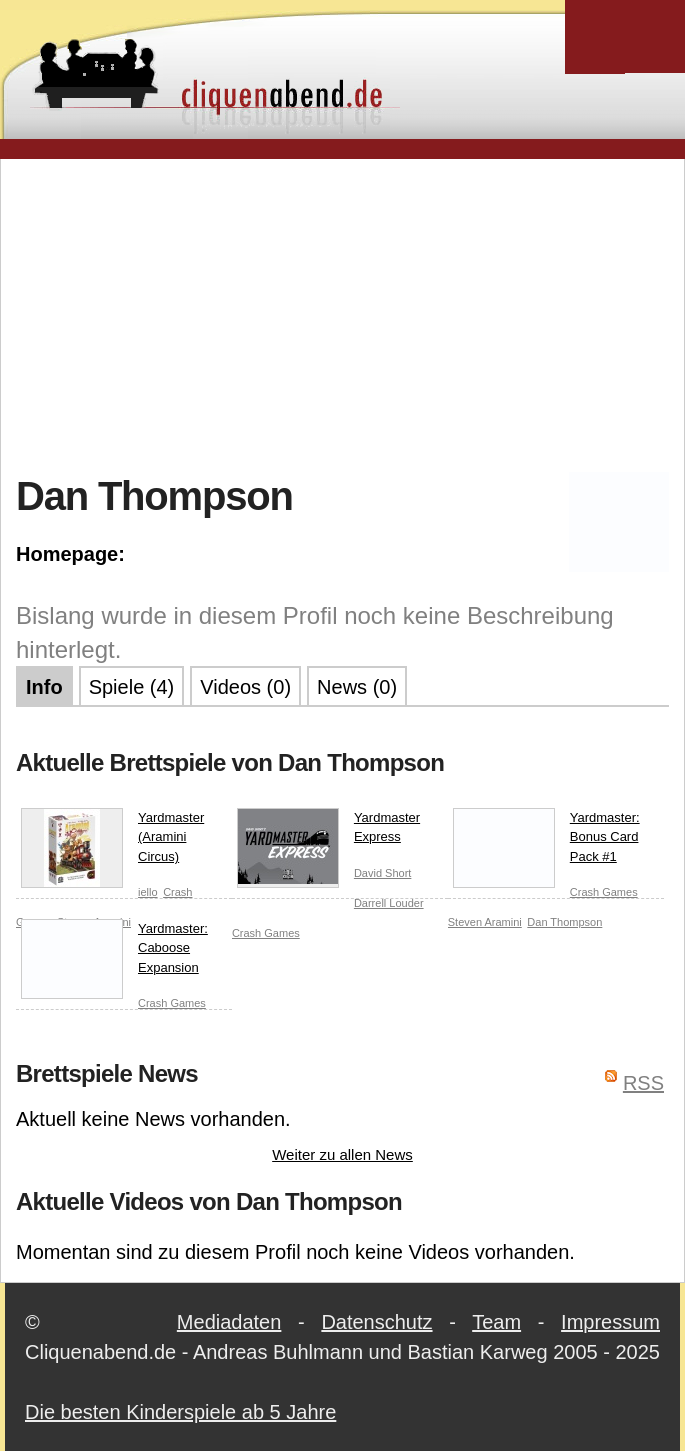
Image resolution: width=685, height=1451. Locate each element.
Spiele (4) (132, 687)
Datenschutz (376, 1322)
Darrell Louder (389, 903)
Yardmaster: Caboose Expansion (114, 952)
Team (496, 1322)
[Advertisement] (350, 314)
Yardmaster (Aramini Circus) (112, 841)
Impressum (610, 1322)
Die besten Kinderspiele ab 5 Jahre (180, 1412)
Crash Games (266, 933)
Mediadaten (229, 1322)
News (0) (357, 687)
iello (148, 892)
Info (44, 687)
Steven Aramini (485, 922)
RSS (643, 1083)
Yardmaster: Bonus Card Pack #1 (546, 841)
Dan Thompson (564, 922)
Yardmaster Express (328, 831)
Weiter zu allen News (342, 1154)
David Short (382, 873)
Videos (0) (245, 687)
